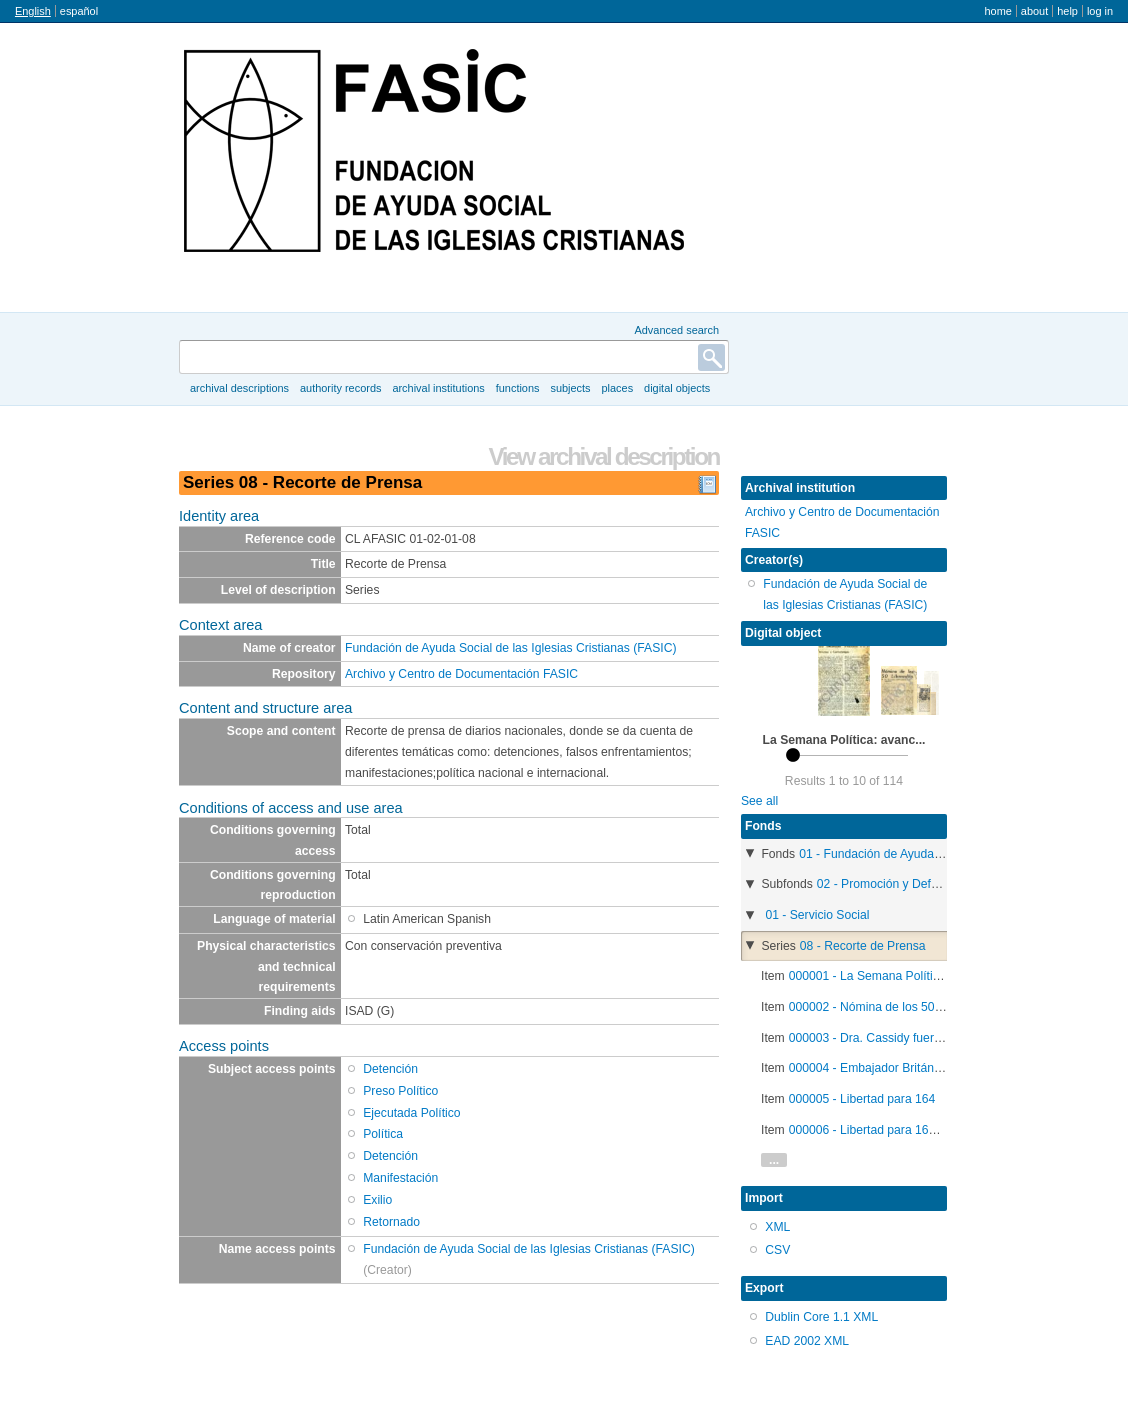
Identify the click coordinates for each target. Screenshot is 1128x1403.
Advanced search (676, 330)
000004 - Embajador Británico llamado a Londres (921, 1068)
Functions (518, 388)
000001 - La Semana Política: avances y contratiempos (938, 976)
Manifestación (400, 1178)
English (33, 11)
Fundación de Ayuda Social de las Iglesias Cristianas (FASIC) (511, 648)
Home (997, 11)
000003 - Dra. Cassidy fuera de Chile (889, 1038)
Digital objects (677, 388)
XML (777, 1227)
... (774, 1160)
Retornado (391, 1222)
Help (1067, 11)
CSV (777, 1250)
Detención (390, 1069)
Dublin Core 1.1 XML (821, 1317)
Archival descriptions (239, 388)
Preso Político (400, 1091)
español (79, 11)
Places (618, 388)
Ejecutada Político (411, 1113)
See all (759, 801)
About (1034, 11)
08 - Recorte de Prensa (863, 946)
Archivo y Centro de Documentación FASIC (461, 674)
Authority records (340, 388)
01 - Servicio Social (817, 915)
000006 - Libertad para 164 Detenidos (891, 1130)
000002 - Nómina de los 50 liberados (888, 1007)
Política (383, 1134)
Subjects (570, 388)
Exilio (377, 1200)
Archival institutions (438, 388)
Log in (1100, 11)
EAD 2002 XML (807, 1341)
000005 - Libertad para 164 (862, 1099)
